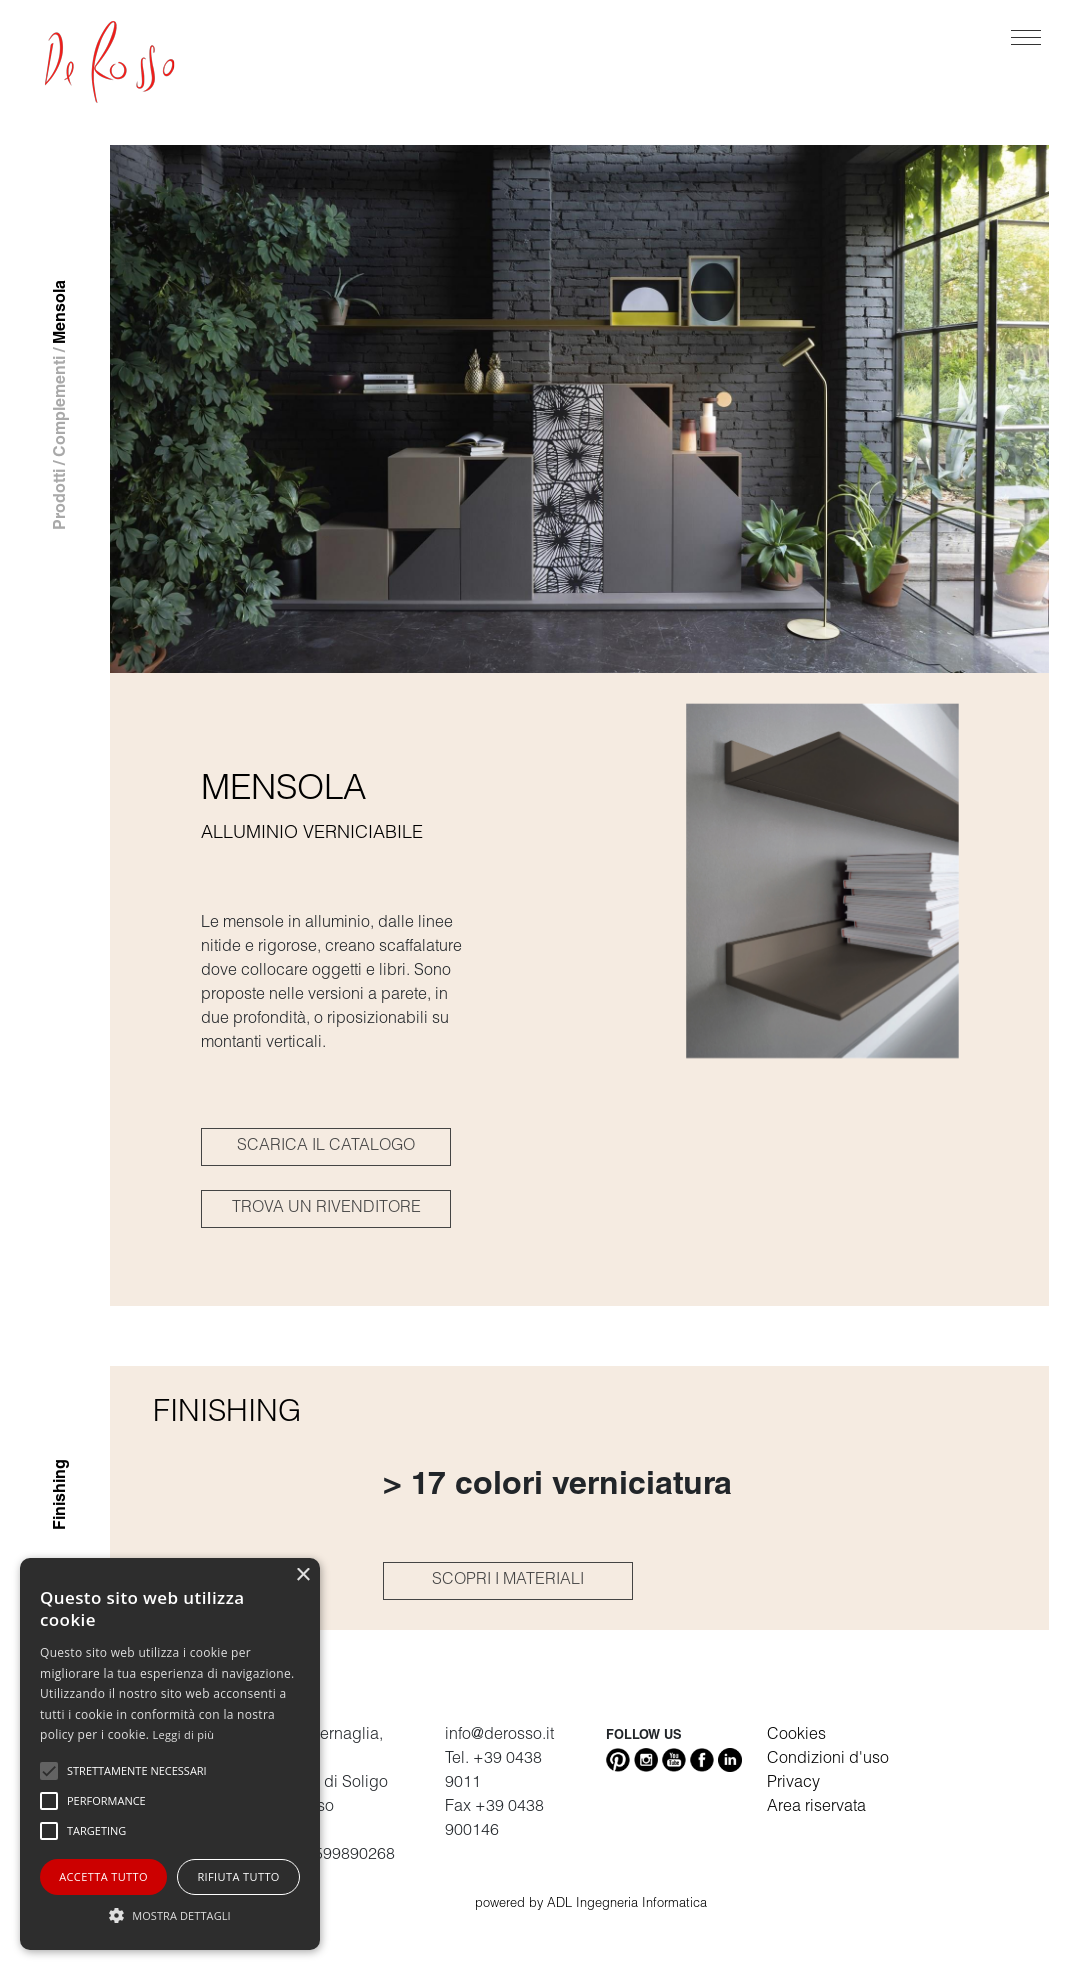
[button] (170, 1915)
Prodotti (62, 499)
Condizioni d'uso (828, 1760)
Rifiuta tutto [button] (238, 1876)
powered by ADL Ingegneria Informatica (591, 1904)
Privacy (793, 1784)
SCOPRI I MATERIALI (508, 1581)
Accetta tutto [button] (103, 1876)
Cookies (796, 1736)
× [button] (302, 1575)
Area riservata (816, 1808)
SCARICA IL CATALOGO (326, 1147)
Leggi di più (184, 1734)
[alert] (170, 1754)
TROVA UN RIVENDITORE (326, 1209)
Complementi (62, 406)
